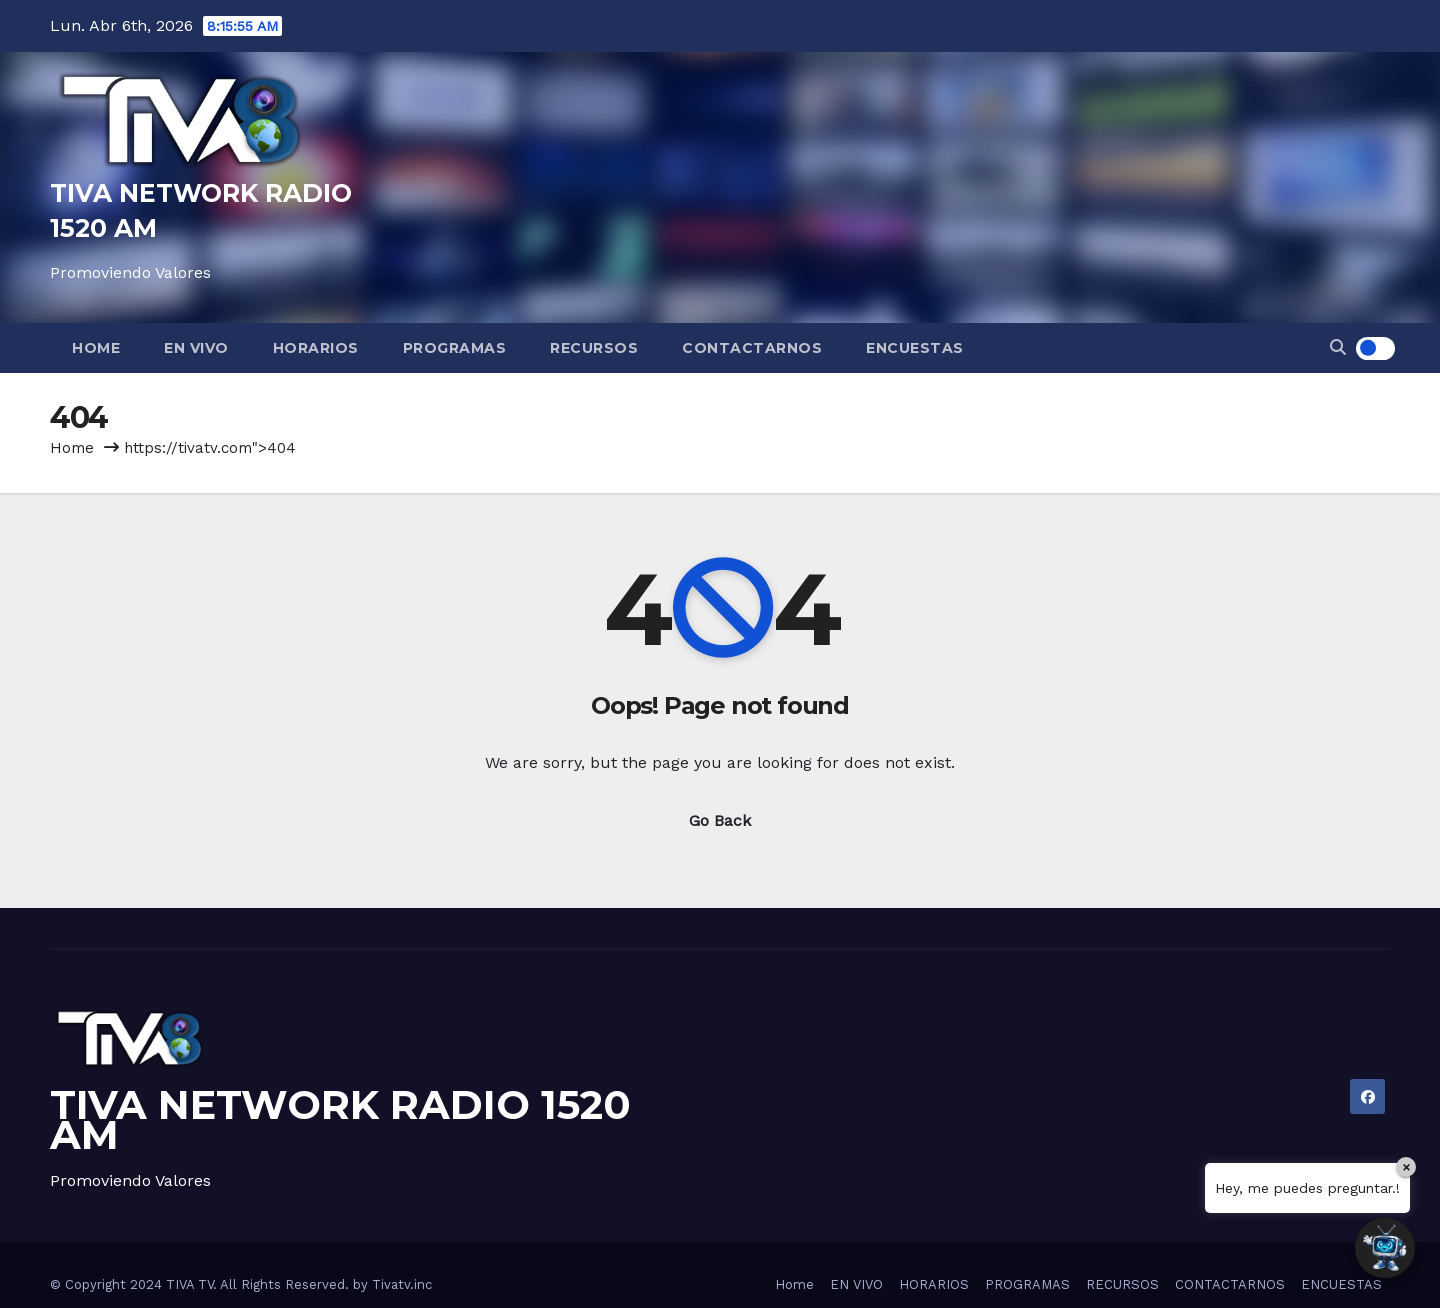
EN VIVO (196, 348)
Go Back (720, 820)
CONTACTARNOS (752, 348)
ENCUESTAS (915, 348)
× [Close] (1406, 1167)
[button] (1338, 347)
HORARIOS (316, 348)
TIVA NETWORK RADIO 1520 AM (340, 1119)
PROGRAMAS (455, 348)
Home (96, 348)
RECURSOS (594, 348)
